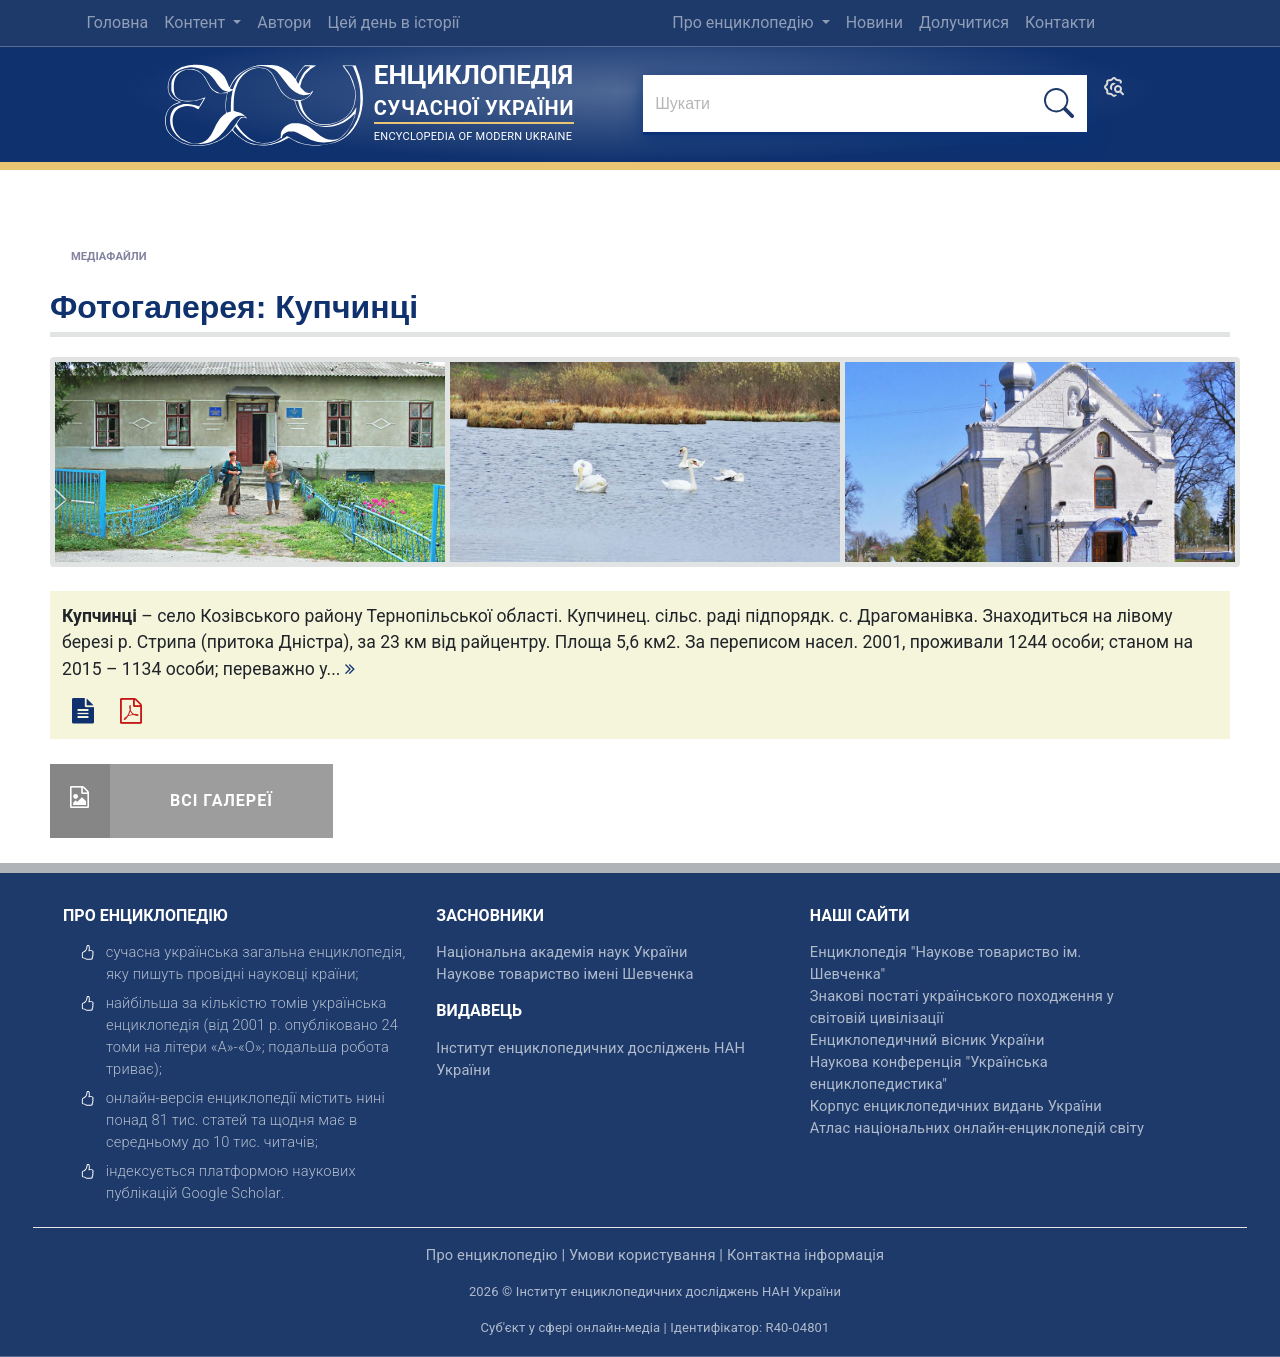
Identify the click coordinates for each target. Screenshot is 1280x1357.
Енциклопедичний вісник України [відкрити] (927, 1040)
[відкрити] (231, 1193)
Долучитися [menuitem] (964, 22)
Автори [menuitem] (284, 22)
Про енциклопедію (744, 22)
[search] (1114, 93)
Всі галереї (221, 800)
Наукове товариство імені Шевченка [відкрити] (564, 974)
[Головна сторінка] (264, 98)
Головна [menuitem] (117, 22)
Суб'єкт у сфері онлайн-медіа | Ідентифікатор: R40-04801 (655, 1327)
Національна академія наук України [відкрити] (561, 952)
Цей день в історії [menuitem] (393, 22)
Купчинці (346, 307)
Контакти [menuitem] (1060, 22)
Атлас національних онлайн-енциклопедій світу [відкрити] (977, 1128)
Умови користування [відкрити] (642, 1255)
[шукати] (1059, 103)
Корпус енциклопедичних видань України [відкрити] (956, 1106)
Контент (196, 22)
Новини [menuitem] (874, 22)
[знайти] (865, 105)
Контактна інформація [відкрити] (805, 1255)
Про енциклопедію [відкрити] (492, 1255)
